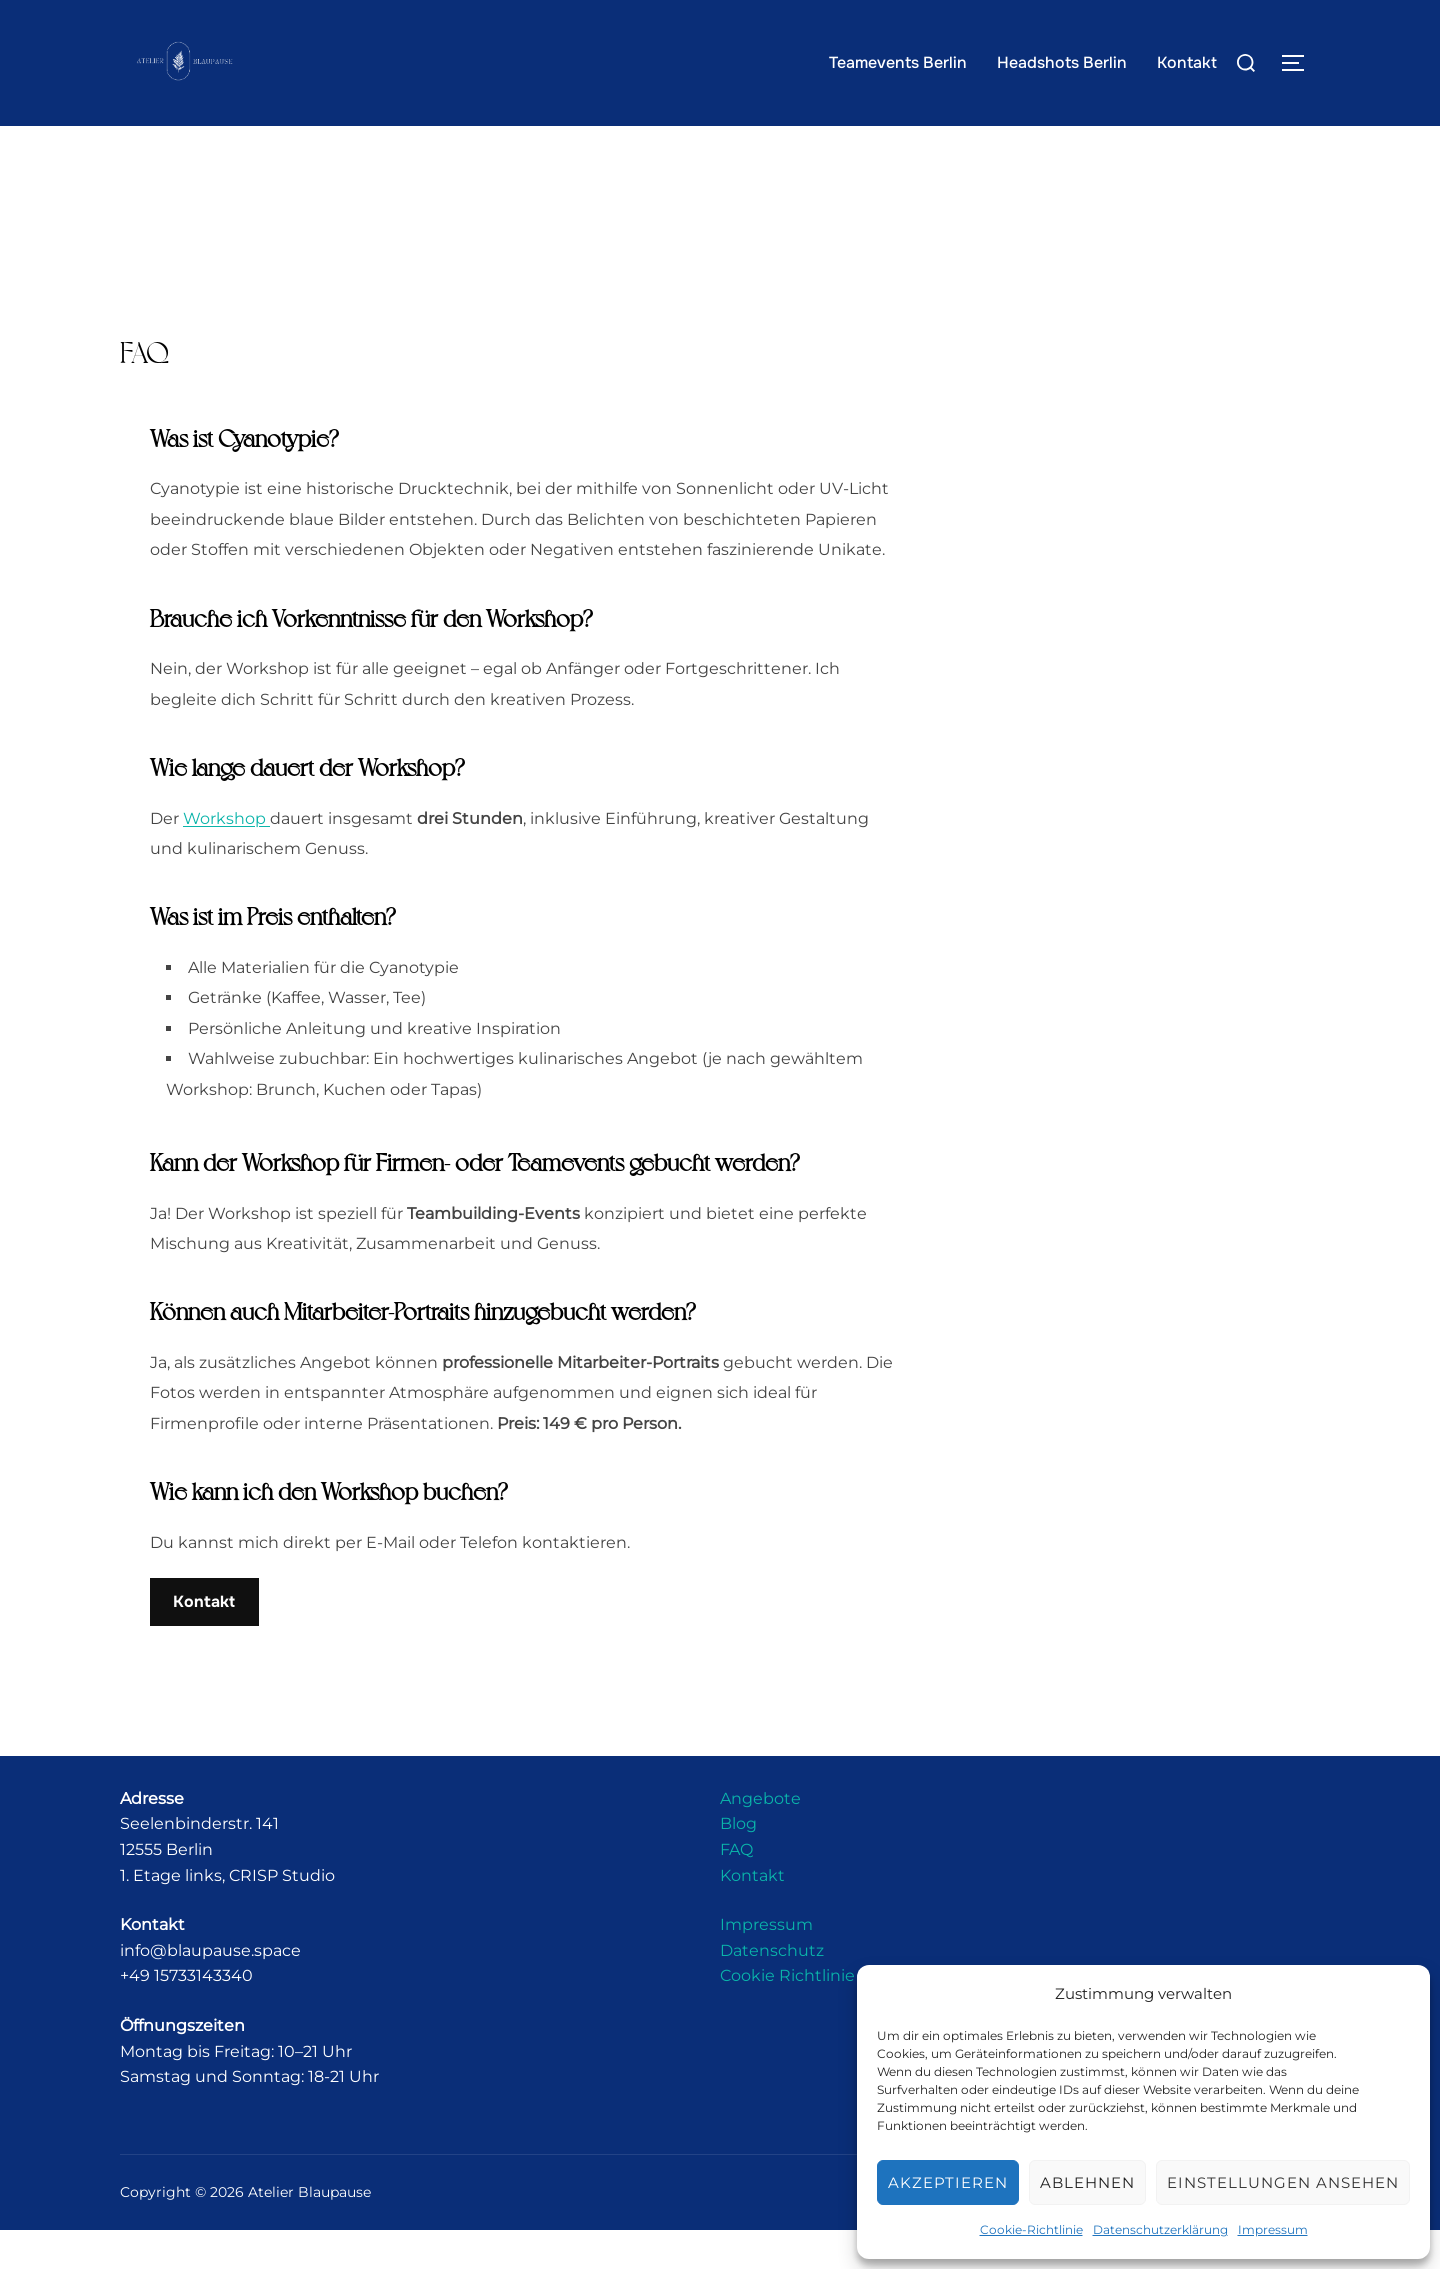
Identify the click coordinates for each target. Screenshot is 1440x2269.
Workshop (226, 857)
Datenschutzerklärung (1160, 2229)
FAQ (736, 1889)
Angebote (760, 1838)
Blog (738, 1863)
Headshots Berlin (1062, 62)
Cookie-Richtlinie (1031, 2229)
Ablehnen (1087, 2182)
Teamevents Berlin (898, 62)
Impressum (1273, 2229)
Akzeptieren (948, 2182)
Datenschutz (772, 1990)
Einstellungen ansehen (1283, 2182)
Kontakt (1187, 62)
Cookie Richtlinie (787, 2015)
